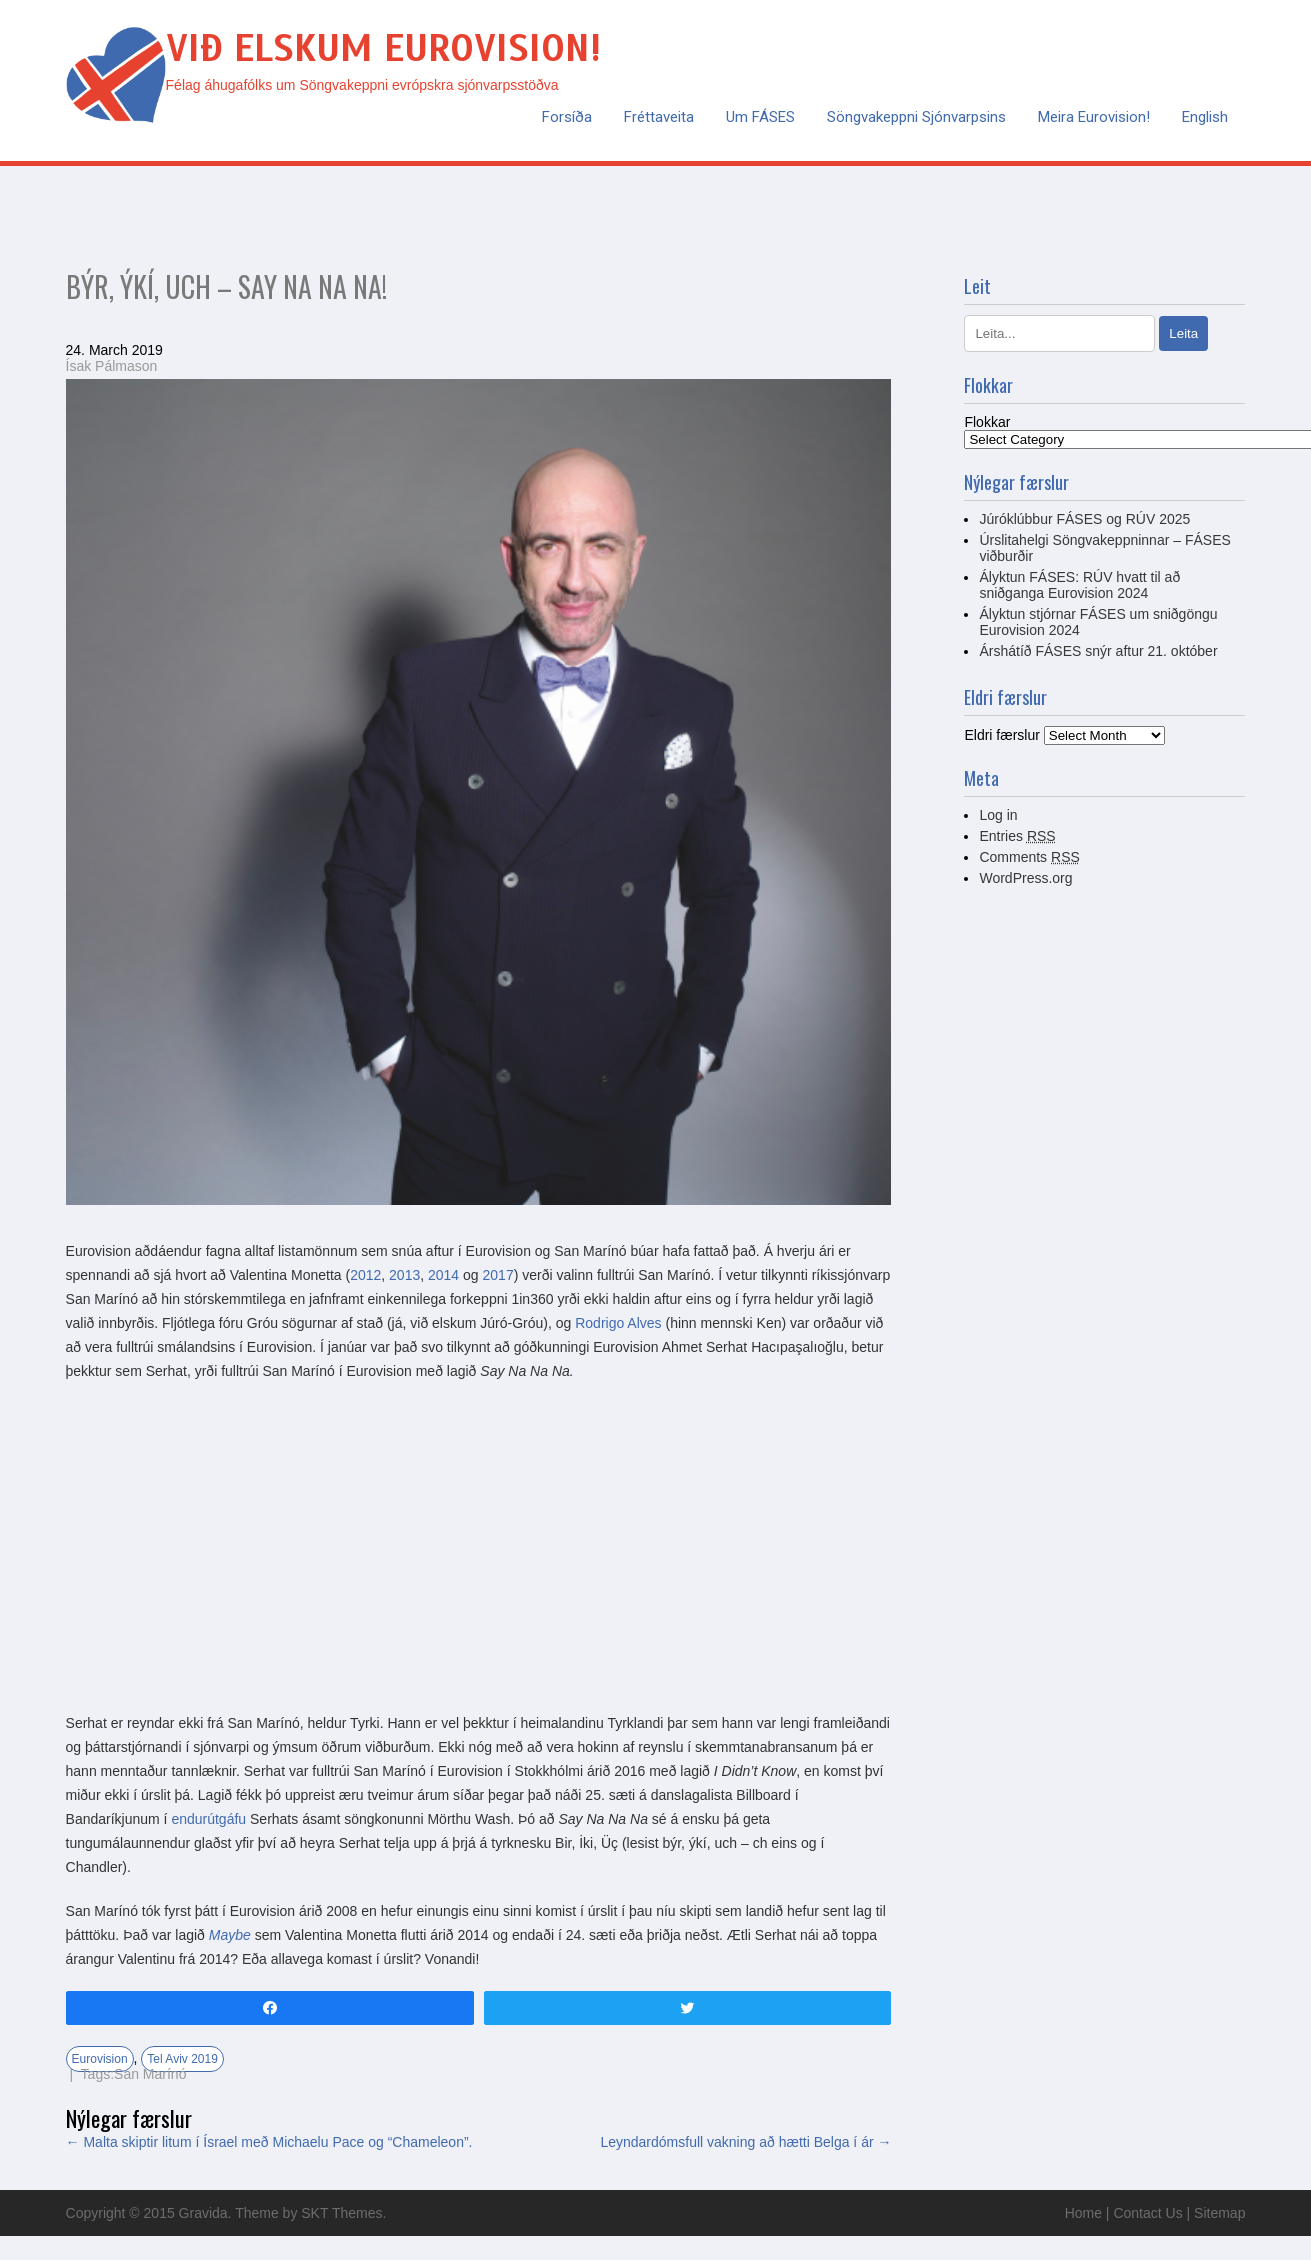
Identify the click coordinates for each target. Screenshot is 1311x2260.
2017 (498, 1275)
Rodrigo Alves (618, 1323)
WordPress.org (1025, 878)
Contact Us (1147, 2213)
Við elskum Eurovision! (383, 48)
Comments (1029, 857)
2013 (404, 1275)
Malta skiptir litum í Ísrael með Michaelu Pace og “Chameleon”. (269, 2142)
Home (1083, 2213)
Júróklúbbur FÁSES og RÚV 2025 (1084, 519)
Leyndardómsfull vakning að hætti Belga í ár (745, 2142)
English (1205, 117)
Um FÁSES (760, 117)
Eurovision (100, 2059)
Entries (1017, 836)
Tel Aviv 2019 (182, 2059)
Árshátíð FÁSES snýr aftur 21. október (1098, 651)
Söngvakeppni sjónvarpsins (916, 117)
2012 (365, 1275)
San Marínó (150, 2074)
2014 (443, 1275)
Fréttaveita (659, 117)
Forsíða (567, 117)
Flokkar (987, 422)
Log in (998, 815)
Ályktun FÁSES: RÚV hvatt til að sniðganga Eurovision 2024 (1079, 585)
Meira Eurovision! (1094, 117)
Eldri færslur (1001, 735)
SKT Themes (341, 2213)
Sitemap (1219, 2213)
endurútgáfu (208, 1819)
